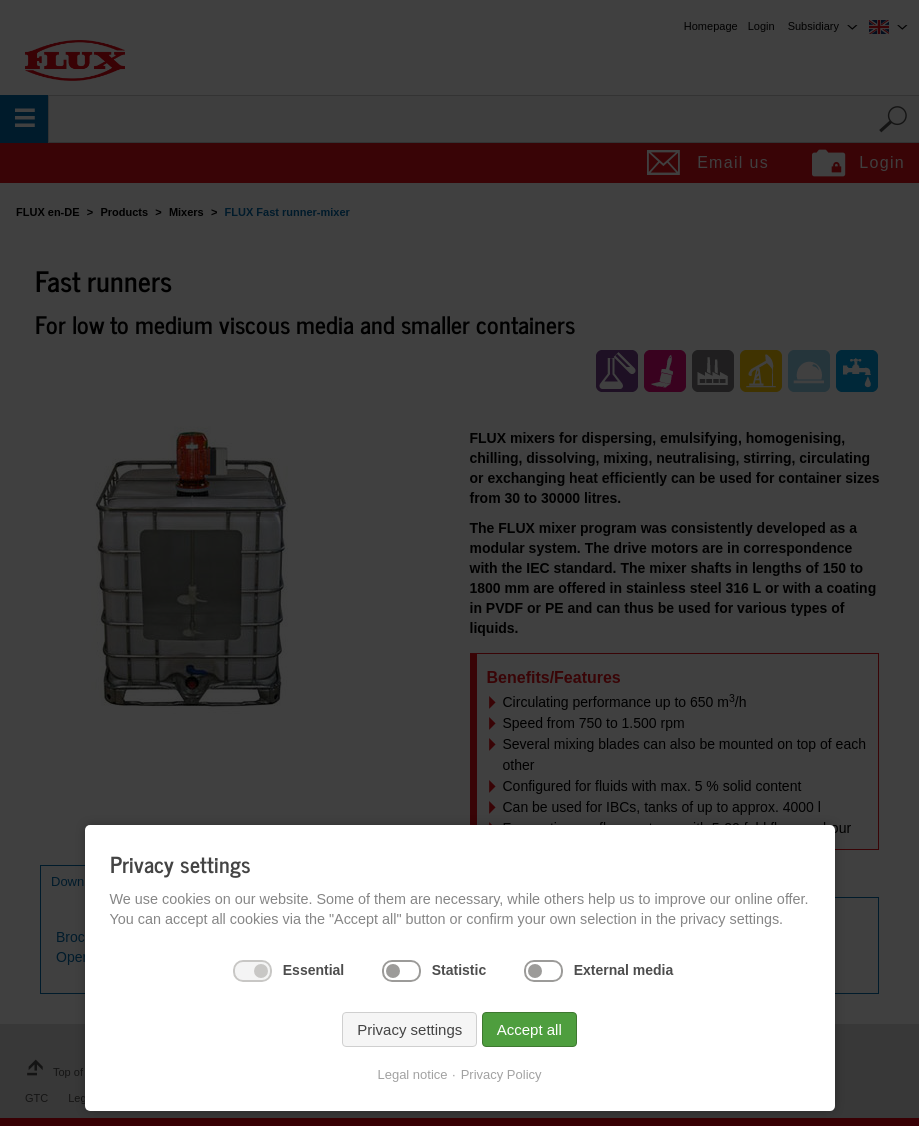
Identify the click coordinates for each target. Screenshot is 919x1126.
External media (624, 970)
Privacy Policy (501, 1074)
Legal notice (412, 1074)
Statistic (459, 970)
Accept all (529, 1029)
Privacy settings (409, 1029)
